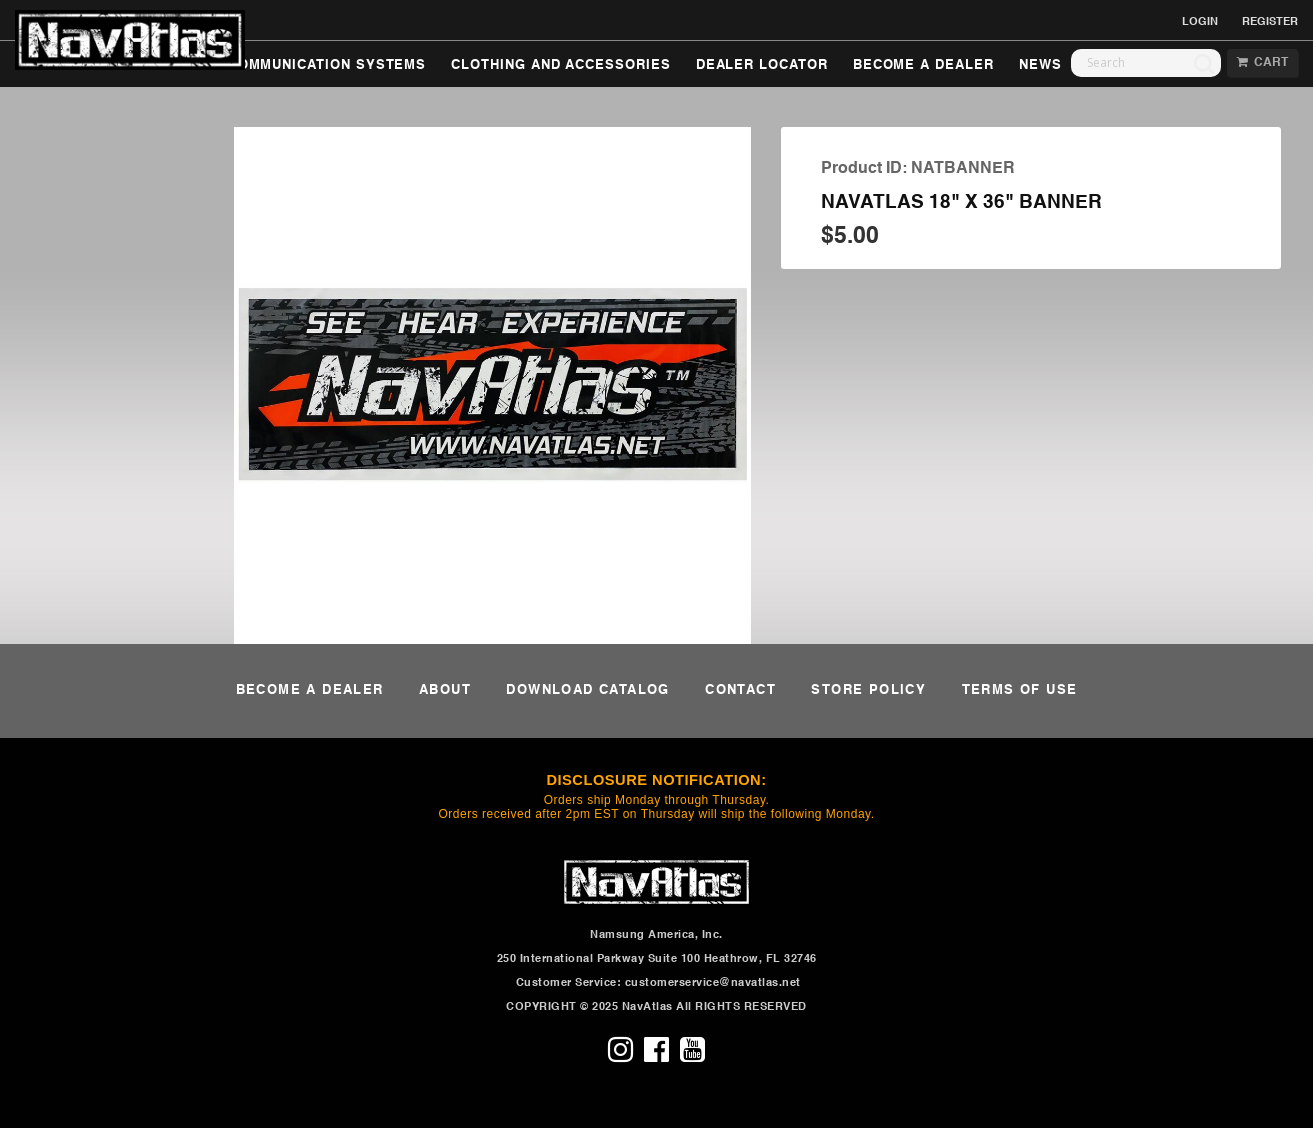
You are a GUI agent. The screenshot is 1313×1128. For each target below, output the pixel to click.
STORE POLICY (868, 690)
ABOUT (445, 690)
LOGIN (1200, 22)
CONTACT (740, 690)
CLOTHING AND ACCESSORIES (560, 65)
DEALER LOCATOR (762, 65)
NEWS (1040, 65)
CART (1262, 63)
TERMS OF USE (1020, 690)
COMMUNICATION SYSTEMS (327, 65)
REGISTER (1270, 22)
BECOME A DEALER (923, 65)
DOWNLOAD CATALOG (587, 690)
